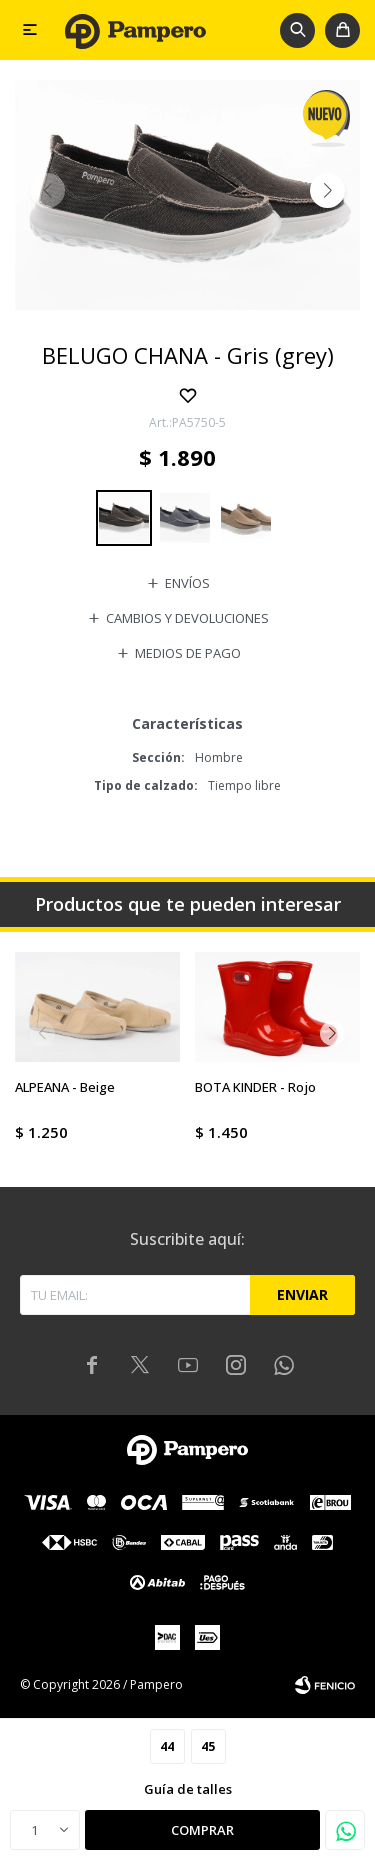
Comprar (202, 1830)
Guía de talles (188, 1789)
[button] (297, 30)
